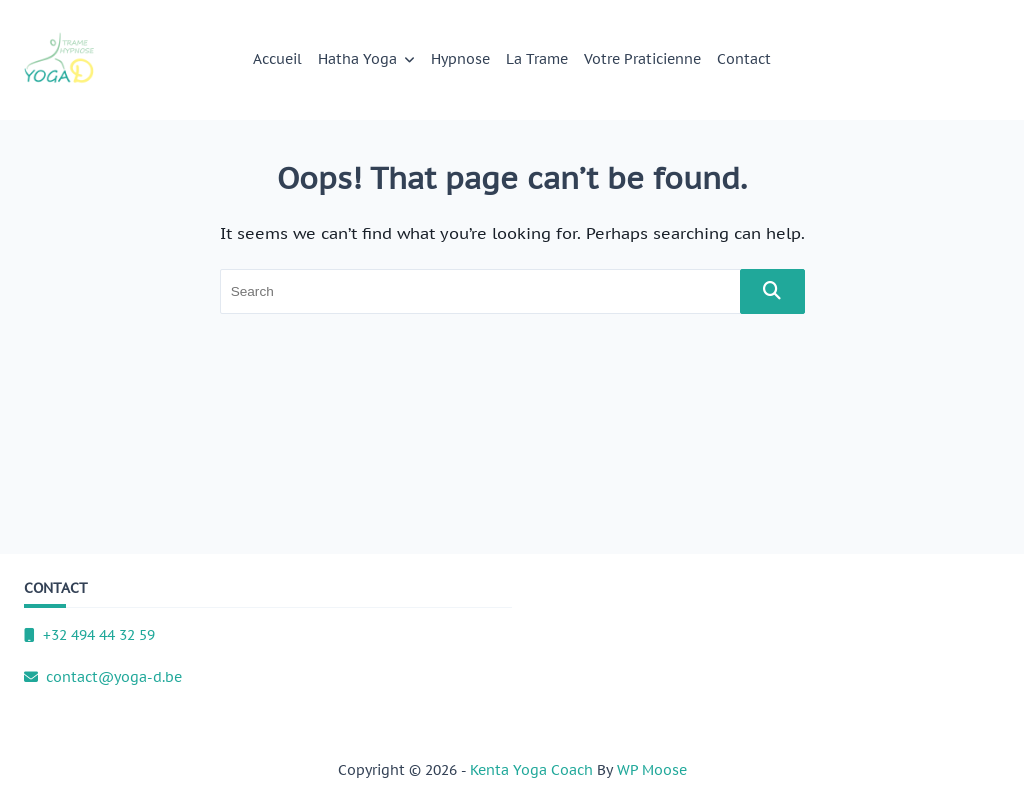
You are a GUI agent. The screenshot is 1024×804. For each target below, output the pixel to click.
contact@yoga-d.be (103, 677)
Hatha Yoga (367, 59)
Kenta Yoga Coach (531, 770)
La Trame (537, 59)
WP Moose (652, 770)
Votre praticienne (642, 59)
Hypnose (460, 59)
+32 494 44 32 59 (89, 635)
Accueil (277, 59)
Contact (744, 59)
